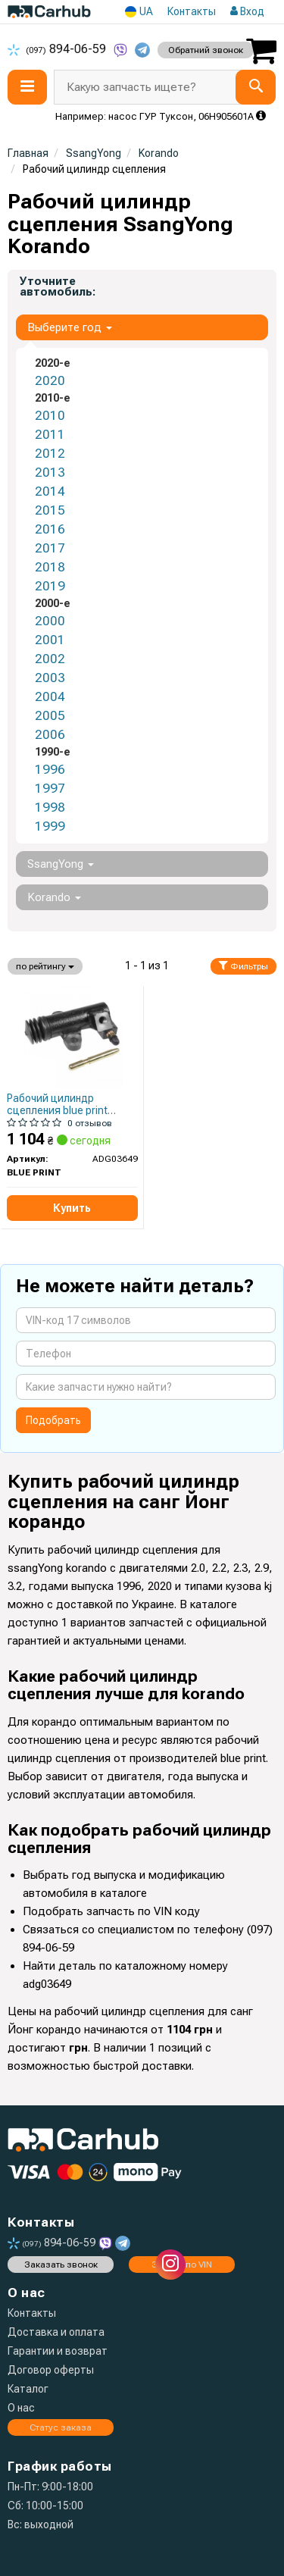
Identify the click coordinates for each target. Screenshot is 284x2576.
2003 (50, 677)
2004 (50, 696)
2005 (50, 715)
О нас (21, 2408)
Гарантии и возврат (58, 2351)
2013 (50, 472)
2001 (50, 639)
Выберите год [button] (69, 327)
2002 (50, 658)
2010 (50, 415)
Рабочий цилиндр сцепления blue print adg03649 (57, 1104)
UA (139, 11)
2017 (50, 548)
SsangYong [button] (60, 864)
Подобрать (53, 1420)
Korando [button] (54, 897)
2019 (50, 585)
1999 (50, 826)
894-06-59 (58, 49)
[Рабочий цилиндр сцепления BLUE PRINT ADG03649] (72, 1037)
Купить (72, 1208)
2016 (50, 529)
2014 (50, 491)
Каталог (28, 2389)
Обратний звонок (205, 50)
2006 (50, 734)
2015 (50, 510)
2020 (50, 380)
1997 (50, 788)
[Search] (256, 87)
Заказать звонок (61, 2264)
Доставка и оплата (56, 2332)
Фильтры (243, 966)
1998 (50, 807)
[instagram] (170, 2264)
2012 (50, 453)
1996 (50, 769)
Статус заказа (61, 2427)
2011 (50, 434)
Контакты (191, 11)
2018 (50, 566)
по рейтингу (45, 966)
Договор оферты (51, 2370)
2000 (50, 620)
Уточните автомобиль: (57, 286)
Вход (247, 11)
